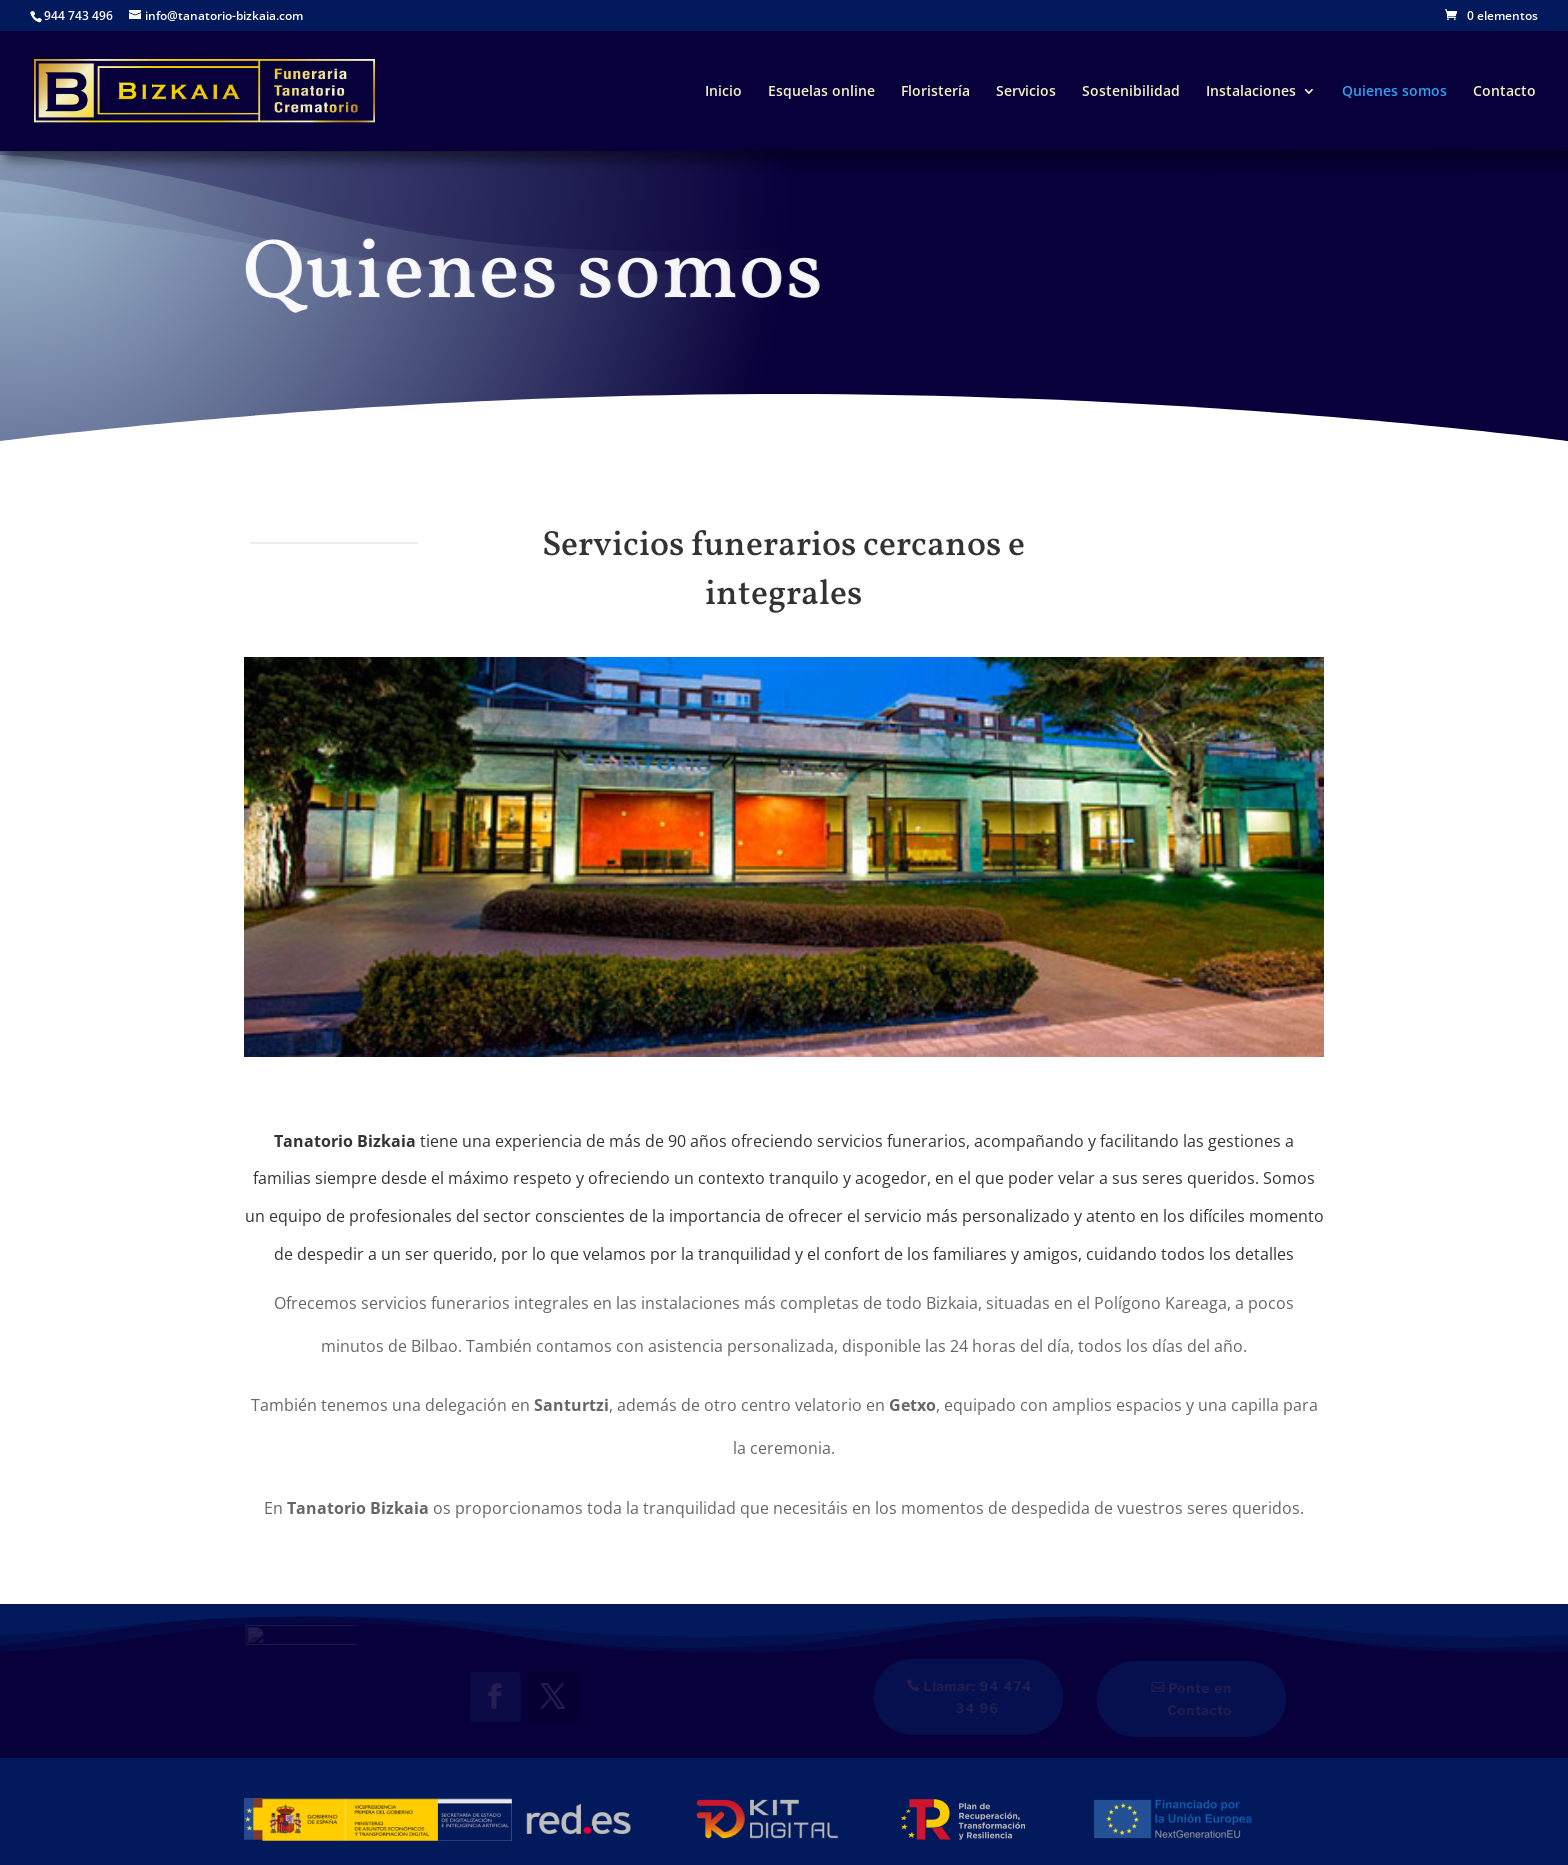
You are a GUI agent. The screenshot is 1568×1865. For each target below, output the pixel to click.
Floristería (935, 92)
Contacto (1504, 92)
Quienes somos (1394, 92)
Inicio (723, 92)
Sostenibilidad (1131, 92)
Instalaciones (1251, 92)
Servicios (1026, 92)
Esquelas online (821, 92)
